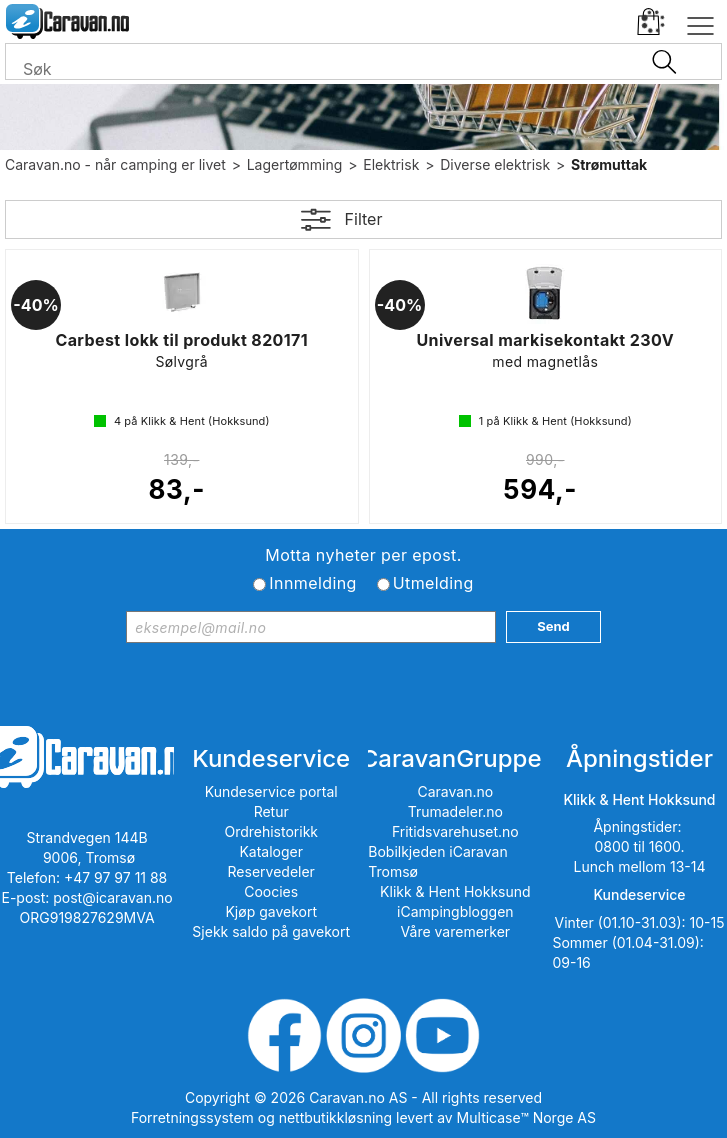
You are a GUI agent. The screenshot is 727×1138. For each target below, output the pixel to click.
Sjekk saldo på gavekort (271, 931)
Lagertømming (295, 164)
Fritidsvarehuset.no (455, 831)
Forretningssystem (192, 1117)
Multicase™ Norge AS (526, 1117)
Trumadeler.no (455, 811)
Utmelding (433, 583)
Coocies (271, 891)
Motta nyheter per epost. (363, 555)
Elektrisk (391, 164)
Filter (364, 219)
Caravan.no (456, 791)
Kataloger (271, 851)
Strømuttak (609, 164)
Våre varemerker (456, 931)
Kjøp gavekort (271, 911)
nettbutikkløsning (335, 1117)
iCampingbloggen (455, 911)
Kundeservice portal (271, 791)
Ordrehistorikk (271, 831)
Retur (271, 811)
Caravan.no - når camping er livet (115, 164)
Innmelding (312, 583)
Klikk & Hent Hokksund (455, 891)
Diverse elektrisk (495, 164)
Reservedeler (271, 871)
